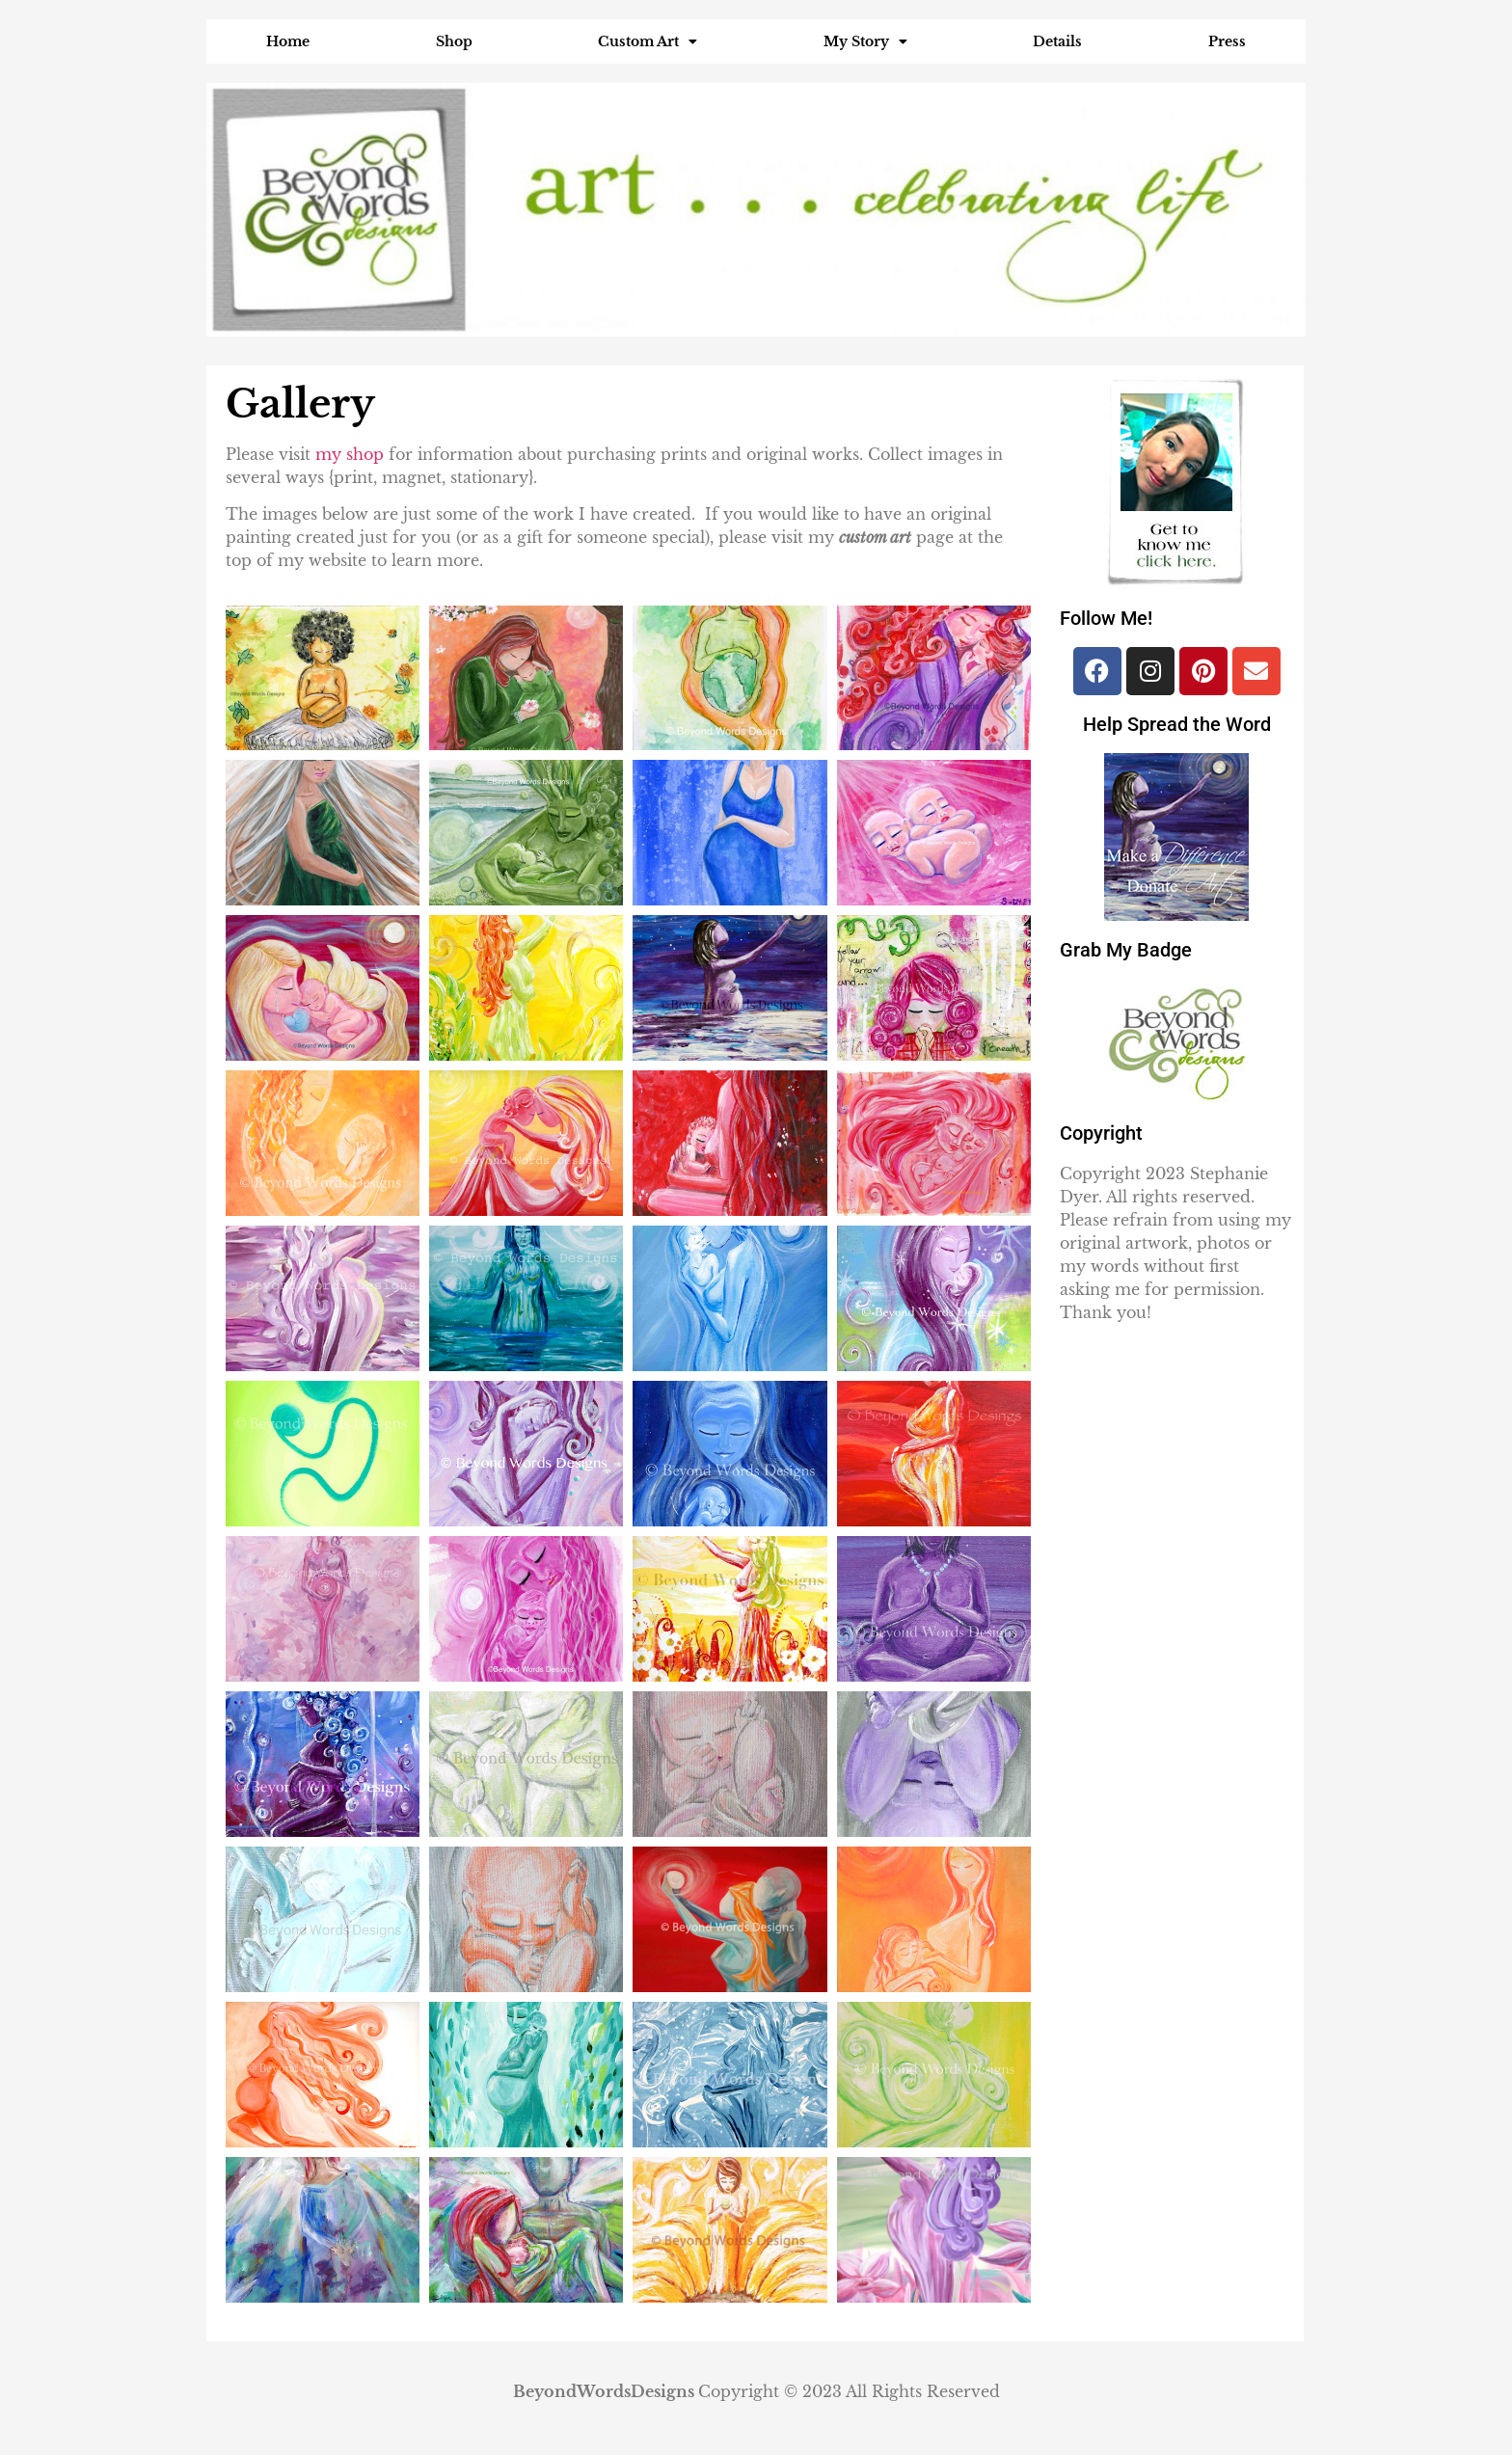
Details (1057, 41)
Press (1227, 41)
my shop (352, 454)
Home (288, 41)
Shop (454, 41)
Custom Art (647, 41)
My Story (865, 41)
